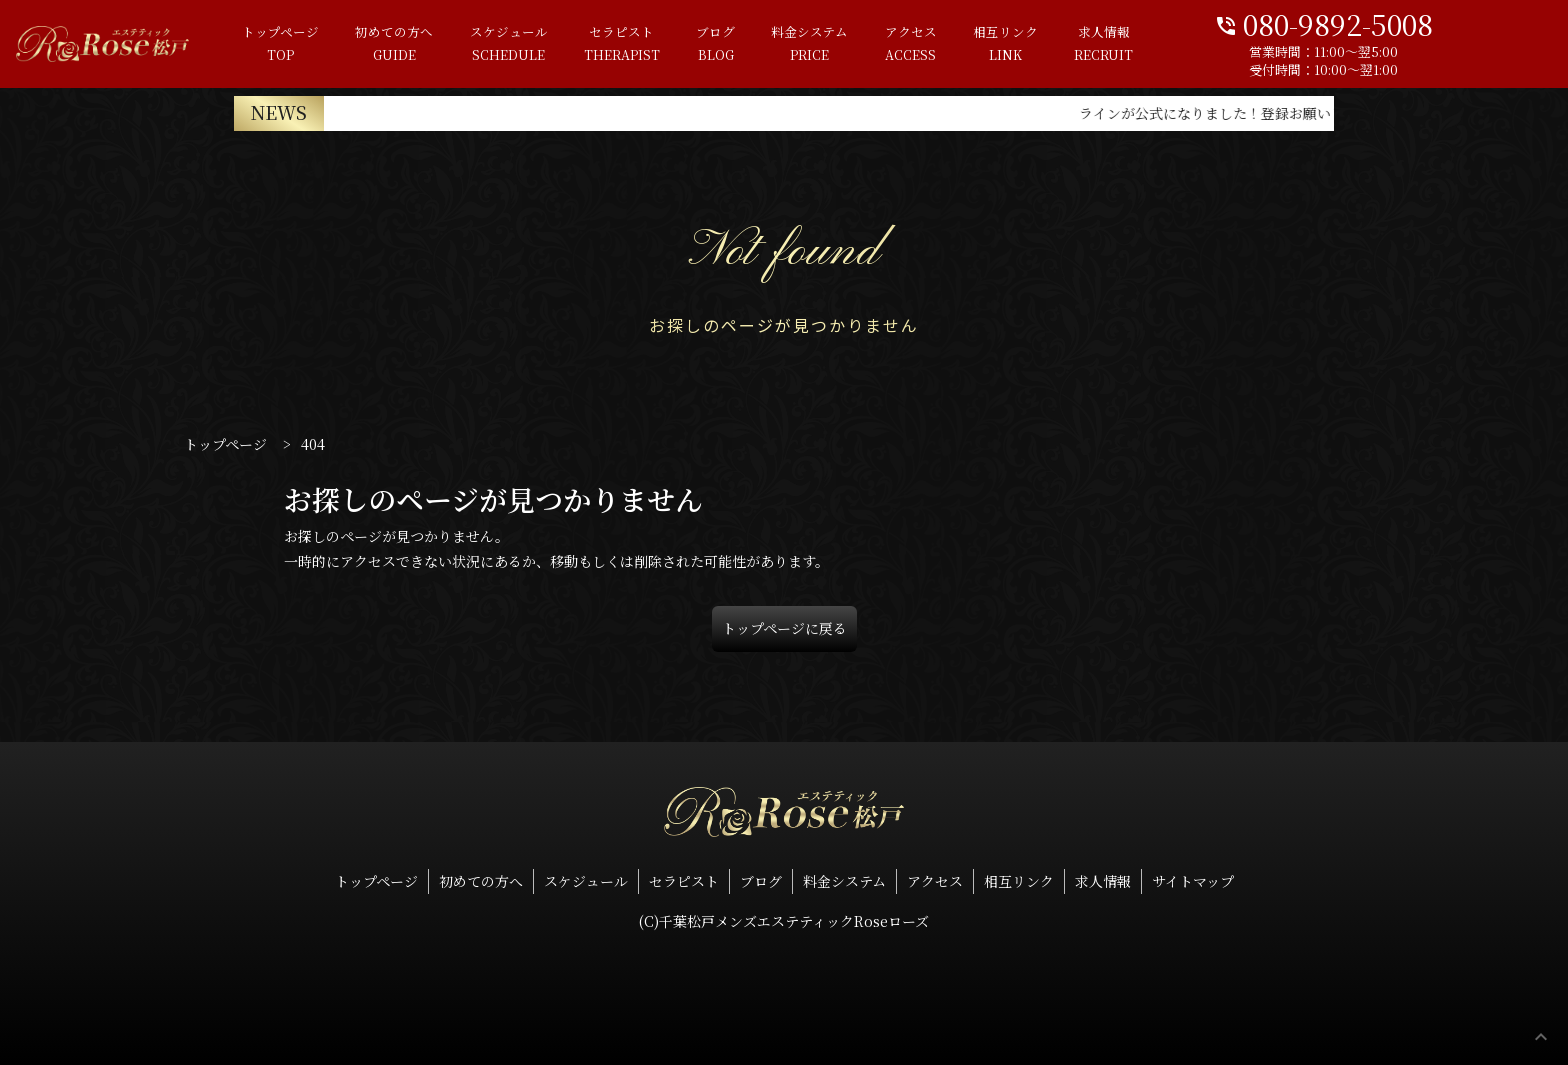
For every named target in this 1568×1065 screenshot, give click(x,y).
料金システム (837, 44)
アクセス (938, 44)
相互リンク (1032, 44)
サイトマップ (1193, 881)
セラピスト (649, 44)
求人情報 (1130, 44)
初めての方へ (422, 44)
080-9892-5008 (1403, 22)
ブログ (743, 44)
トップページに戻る (784, 628)
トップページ (308, 44)
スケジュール (536, 44)
